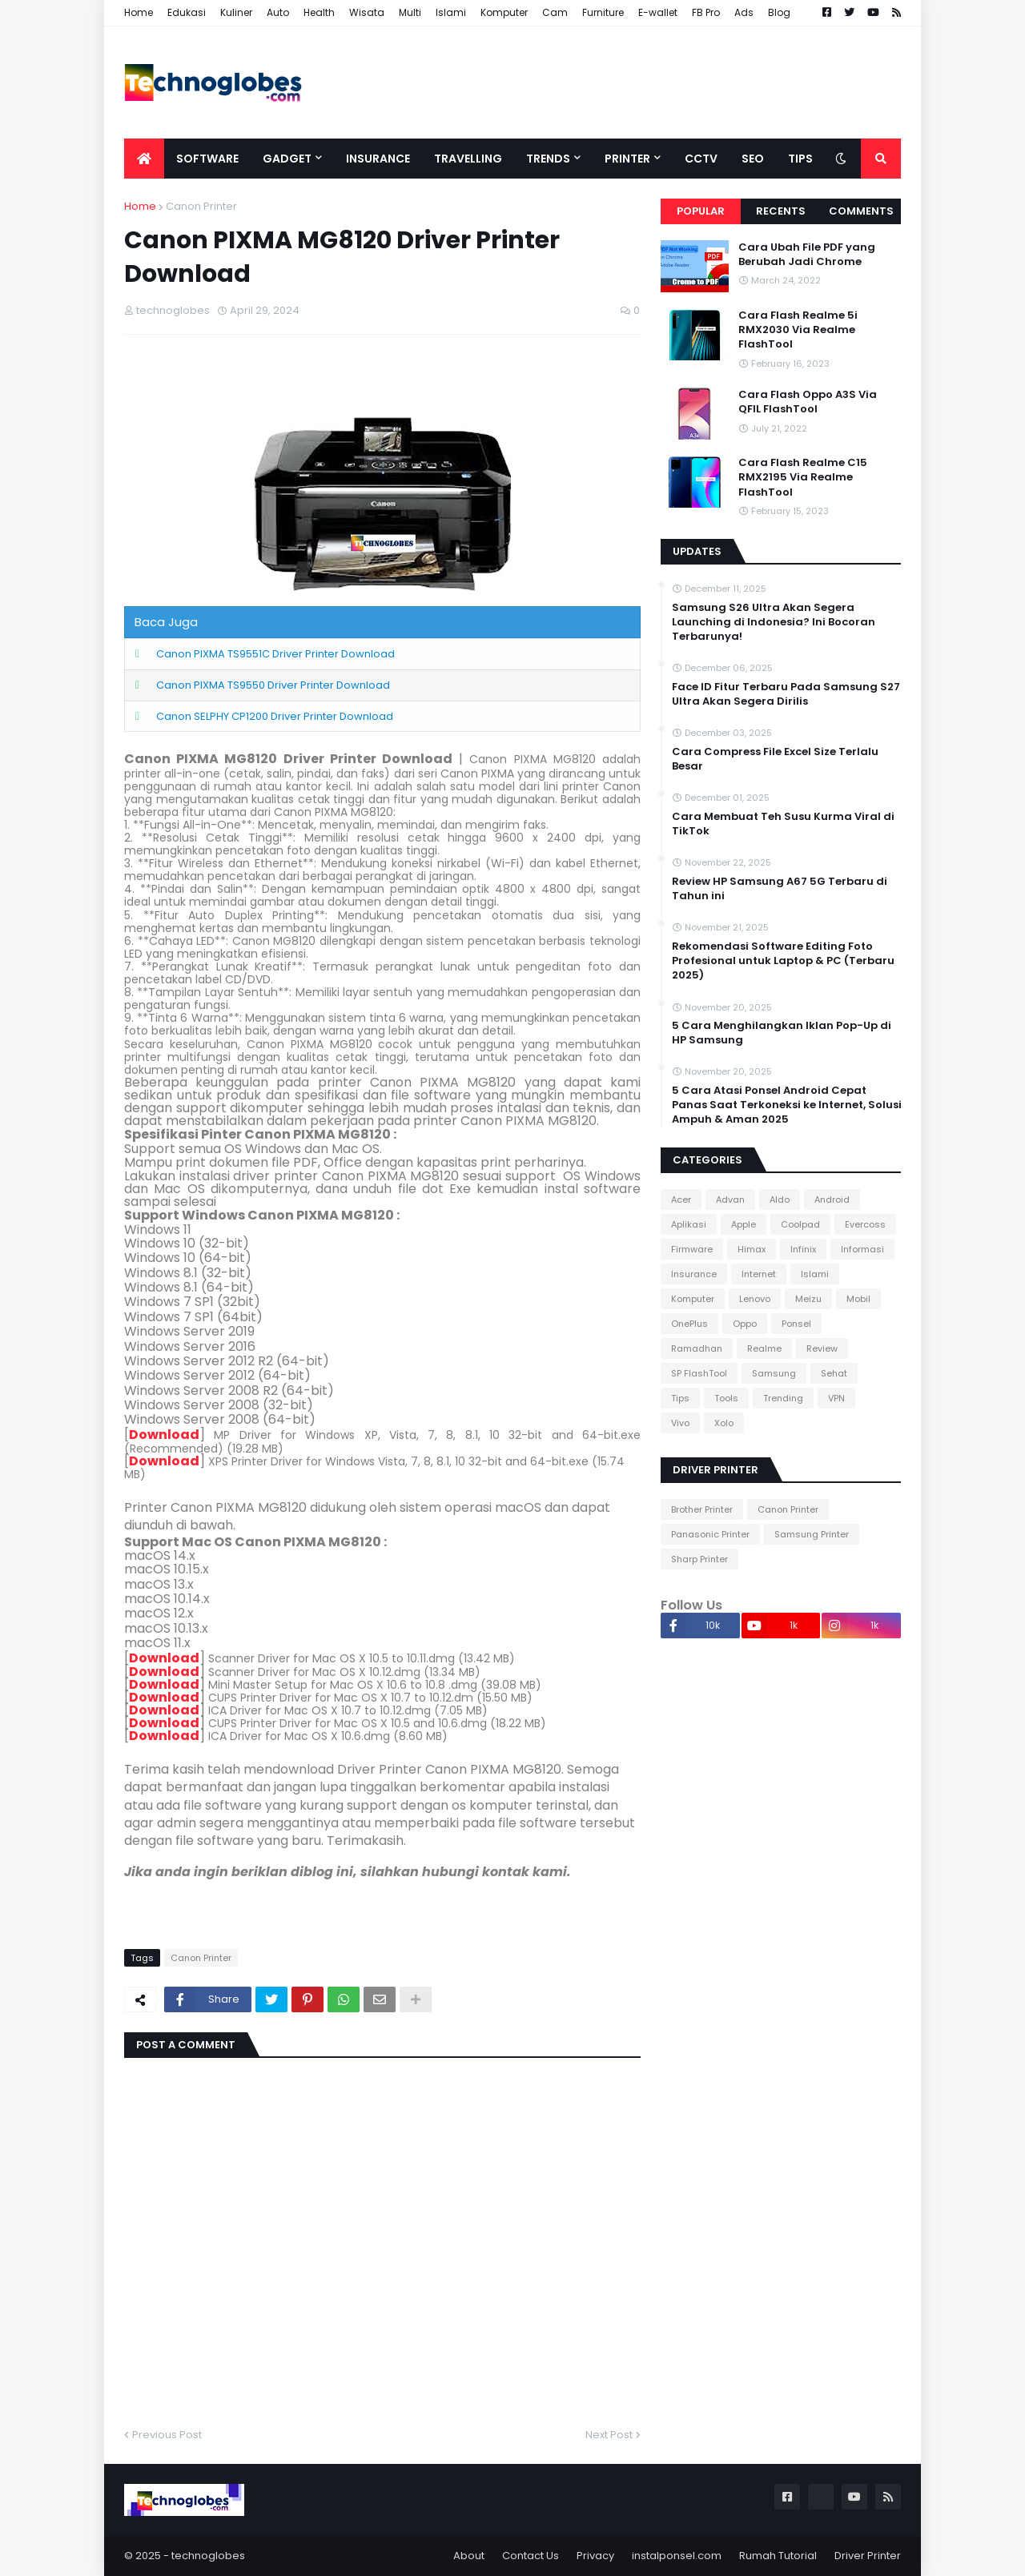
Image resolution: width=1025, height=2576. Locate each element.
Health (319, 12)
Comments (861, 211)
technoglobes (208, 2555)
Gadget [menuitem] (287, 159)
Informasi (862, 1249)
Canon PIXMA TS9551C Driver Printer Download (275, 653)
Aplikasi (688, 1224)
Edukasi (186, 12)
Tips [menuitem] (800, 159)
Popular (701, 211)
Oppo (745, 1323)
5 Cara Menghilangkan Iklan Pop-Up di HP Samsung (781, 1033)
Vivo (680, 1423)
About (468, 2555)
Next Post (609, 2434)
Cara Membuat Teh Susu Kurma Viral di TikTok (783, 824)
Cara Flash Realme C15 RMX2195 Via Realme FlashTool (802, 477)
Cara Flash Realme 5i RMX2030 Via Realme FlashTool (798, 330)
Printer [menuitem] (627, 159)
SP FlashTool (699, 1373)
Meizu (808, 1298)
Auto (278, 12)
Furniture (603, 12)
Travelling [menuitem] (468, 159)
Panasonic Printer (710, 1534)
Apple (743, 1224)
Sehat (834, 1373)
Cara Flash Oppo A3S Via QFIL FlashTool (807, 402)
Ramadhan (696, 1348)
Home (138, 12)
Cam (555, 12)
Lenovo (754, 1298)
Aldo (780, 1199)
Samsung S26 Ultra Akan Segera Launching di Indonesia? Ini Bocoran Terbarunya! (773, 622)
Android (832, 1199)
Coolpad (800, 1224)
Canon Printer (201, 206)
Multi (410, 12)
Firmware (692, 1249)
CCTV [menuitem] (701, 159)
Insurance (694, 1274)
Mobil (858, 1298)
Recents (781, 211)
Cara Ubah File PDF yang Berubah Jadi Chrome (806, 254)
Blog (779, 12)
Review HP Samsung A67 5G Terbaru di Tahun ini (779, 888)
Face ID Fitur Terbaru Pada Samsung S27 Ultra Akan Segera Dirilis (786, 694)
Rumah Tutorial (778, 2555)
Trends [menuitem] (548, 159)
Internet (759, 1274)
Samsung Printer (811, 1534)
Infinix (803, 1249)
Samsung (774, 1373)
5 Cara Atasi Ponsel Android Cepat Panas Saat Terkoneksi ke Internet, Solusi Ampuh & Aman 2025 (787, 1105)
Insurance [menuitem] (378, 159)
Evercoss (865, 1224)
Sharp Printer (699, 1559)
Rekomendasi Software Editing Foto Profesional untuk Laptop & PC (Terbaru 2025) (783, 961)
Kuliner (236, 12)
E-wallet (657, 12)
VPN (836, 1398)
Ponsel (796, 1323)
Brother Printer (702, 1509)
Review (822, 1348)
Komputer (504, 12)
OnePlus (689, 1323)
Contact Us (530, 2555)
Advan (730, 1199)
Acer (681, 1199)
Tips (680, 1398)
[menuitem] (144, 159)
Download (164, 1434)
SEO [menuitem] (753, 159)
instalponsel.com (677, 2555)
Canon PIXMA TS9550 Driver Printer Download (273, 685)
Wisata (366, 12)
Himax (752, 1249)
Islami (451, 12)
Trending (783, 1398)
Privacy (595, 2555)
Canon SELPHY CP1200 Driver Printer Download (274, 716)
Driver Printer (867, 2555)
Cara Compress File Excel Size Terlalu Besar (775, 759)
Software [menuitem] (207, 159)
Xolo (724, 1423)
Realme (764, 1348)
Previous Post (167, 2434)
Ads (744, 12)
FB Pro (706, 12)
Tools (726, 1398)
